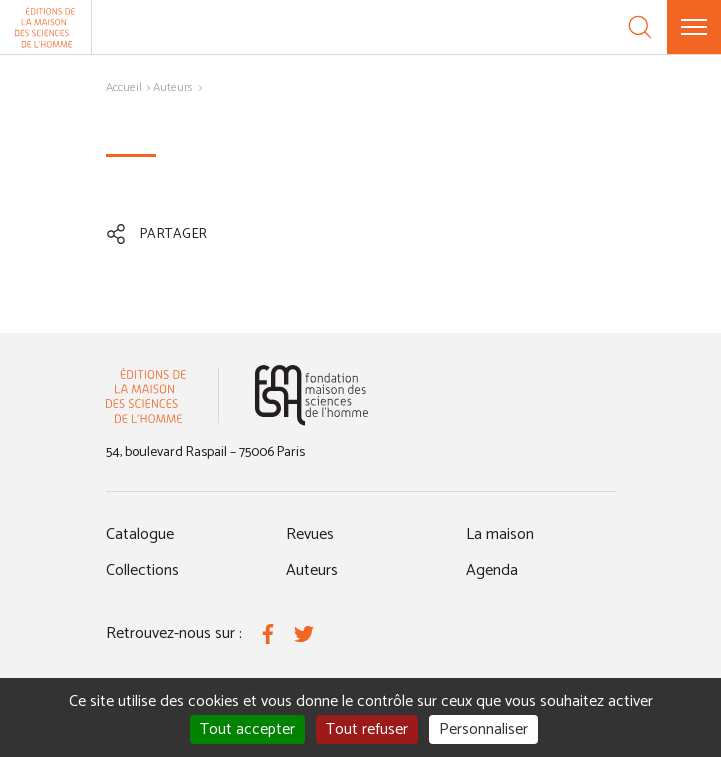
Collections (142, 570)
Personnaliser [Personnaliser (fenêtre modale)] (483, 729)
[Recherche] (640, 27)
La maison (500, 534)
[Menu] (694, 27)
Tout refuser (367, 729)
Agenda (492, 570)
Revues (310, 534)
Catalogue (140, 534)
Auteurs (173, 87)
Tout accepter (247, 729)
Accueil (124, 87)
